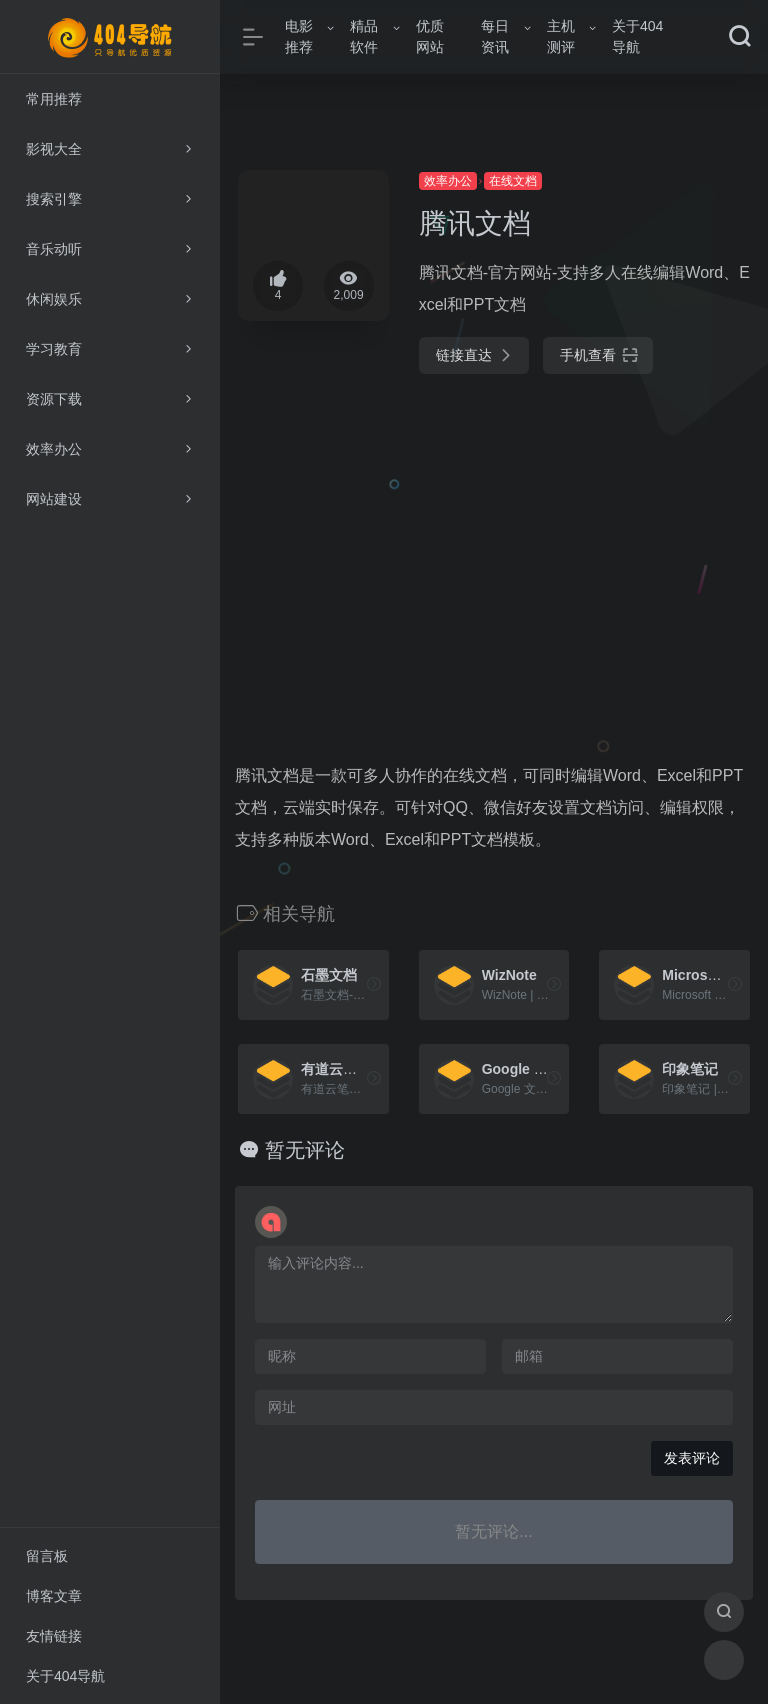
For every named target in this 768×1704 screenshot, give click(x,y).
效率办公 (448, 181)
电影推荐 (299, 36)
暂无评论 (305, 1150)
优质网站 (430, 36)
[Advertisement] (494, 548)
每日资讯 (495, 36)
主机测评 (561, 36)
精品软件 (364, 36)
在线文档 (513, 181)
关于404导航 (637, 36)
